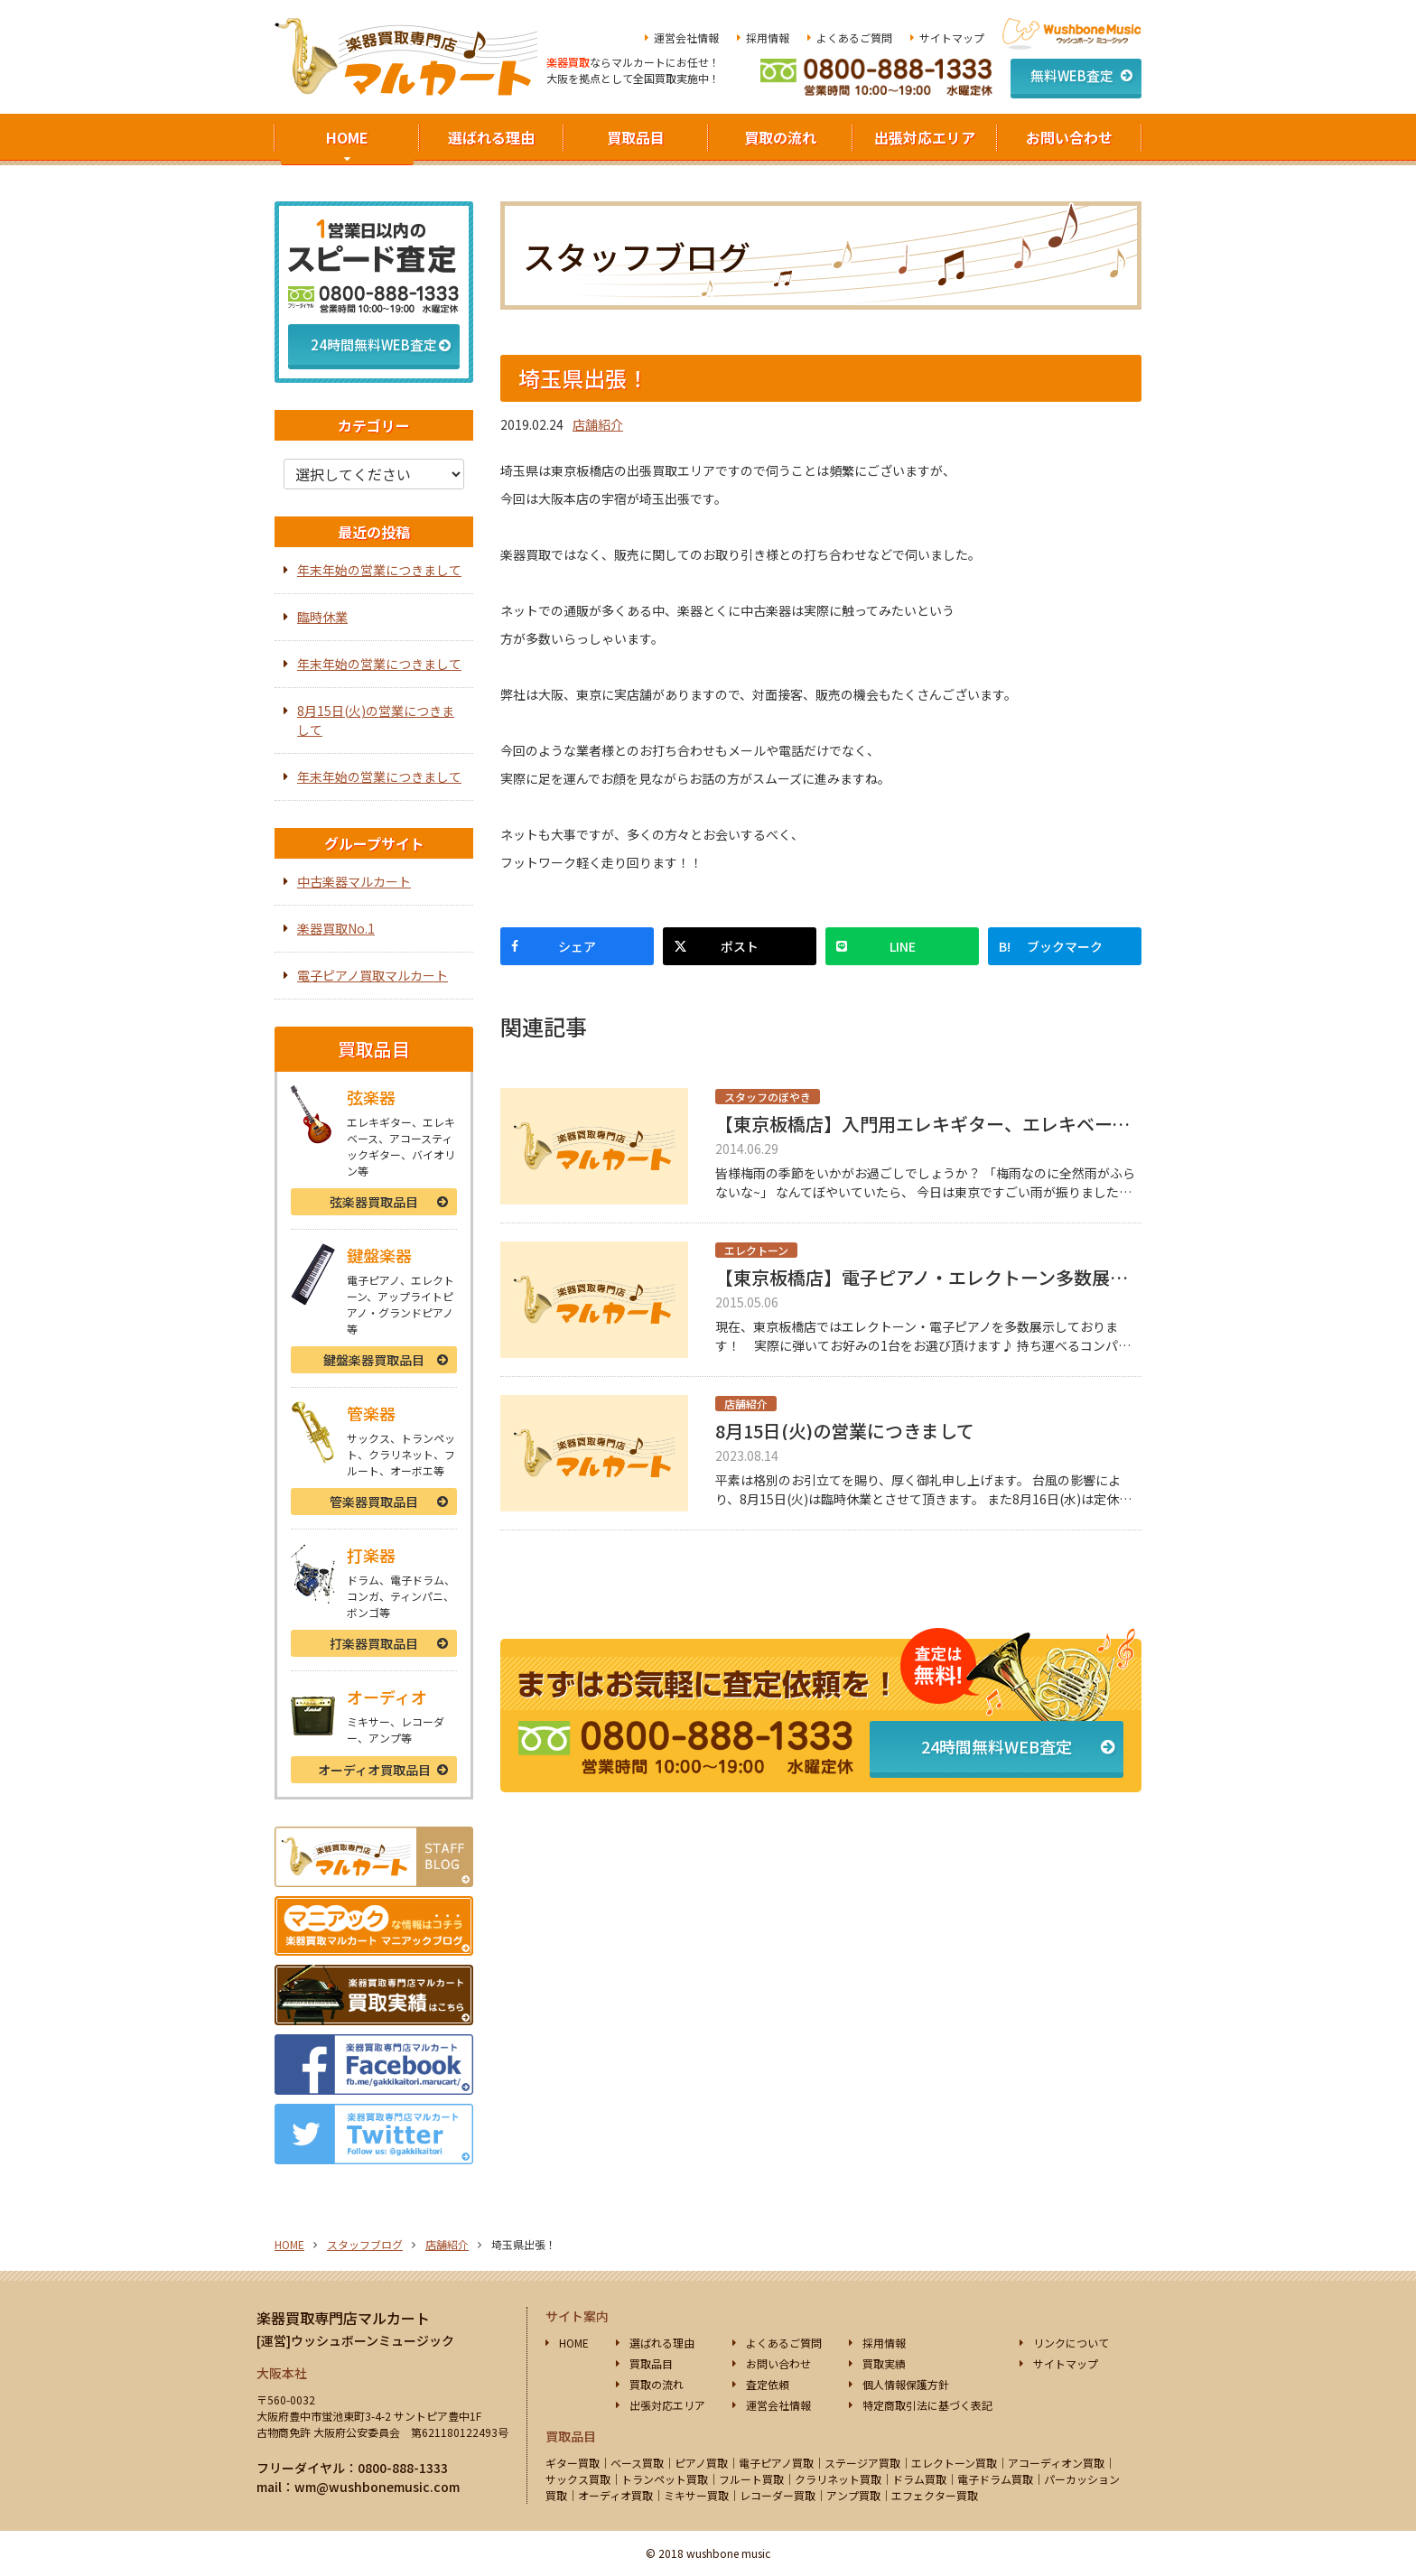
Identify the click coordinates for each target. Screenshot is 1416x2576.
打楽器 (374, 1643)
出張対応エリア (924, 137)
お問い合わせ (1069, 137)
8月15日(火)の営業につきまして (375, 720)
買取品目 (636, 137)
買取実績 (884, 2363)
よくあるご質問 (854, 37)
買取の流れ (780, 137)
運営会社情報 (686, 37)
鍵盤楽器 (373, 1360)
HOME (347, 137)
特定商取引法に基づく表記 (927, 2405)
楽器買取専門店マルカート (343, 2318)
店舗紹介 (598, 424)
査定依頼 (767, 2384)
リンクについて (1071, 2342)
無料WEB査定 (1071, 75)
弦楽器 (374, 1202)
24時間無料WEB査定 (996, 1746)
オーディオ (374, 1770)
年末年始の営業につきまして (379, 570)
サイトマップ (951, 37)
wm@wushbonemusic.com (377, 2487)
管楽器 (374, 1502)
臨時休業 (322, 617)
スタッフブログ (365, 2244)
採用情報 (767, 37)
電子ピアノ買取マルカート (372, 975)
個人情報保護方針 (905, 2384)
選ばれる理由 (491, 137)
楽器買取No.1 (336, 928)
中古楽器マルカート (354, 881)
